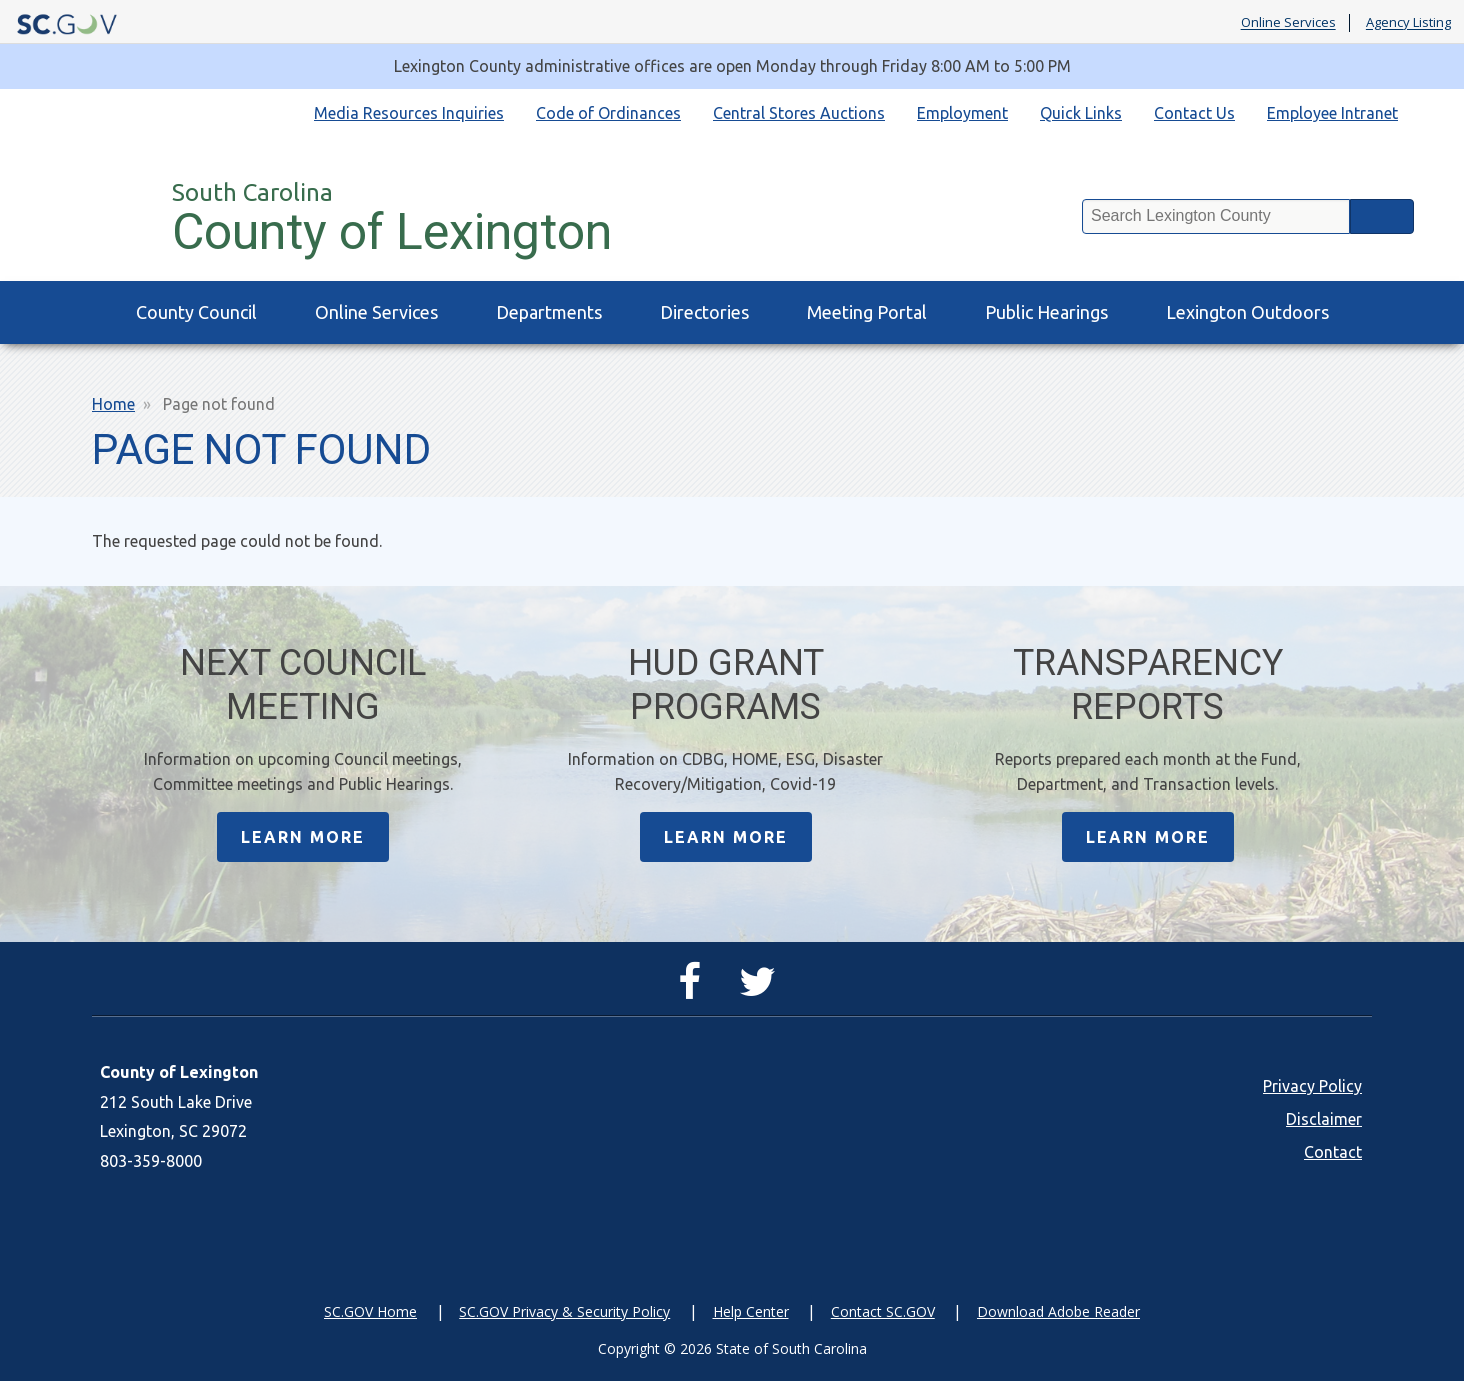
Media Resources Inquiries (409, 113)
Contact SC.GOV (883, 1311)
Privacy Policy (1312, 1086)
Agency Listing (1408, 23)
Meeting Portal (867, 312)
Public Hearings (1046, 312)
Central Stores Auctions (799, 113)
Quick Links (1081, 113)
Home (113, 404)
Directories (704, 312)
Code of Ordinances (608, 113)
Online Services (1288, 23)
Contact (1333, 1152)
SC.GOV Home (370, 1311)
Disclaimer (1324, 1119)
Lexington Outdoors (1247, 312)
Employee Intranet (1332, 113)
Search (1382, 216)
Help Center (751, 1311)
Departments (549, 312)
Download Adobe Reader (1058, 1311)
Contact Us (1194, 113)
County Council (196, 312)
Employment (962, 113)
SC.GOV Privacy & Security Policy (564, 1311)
